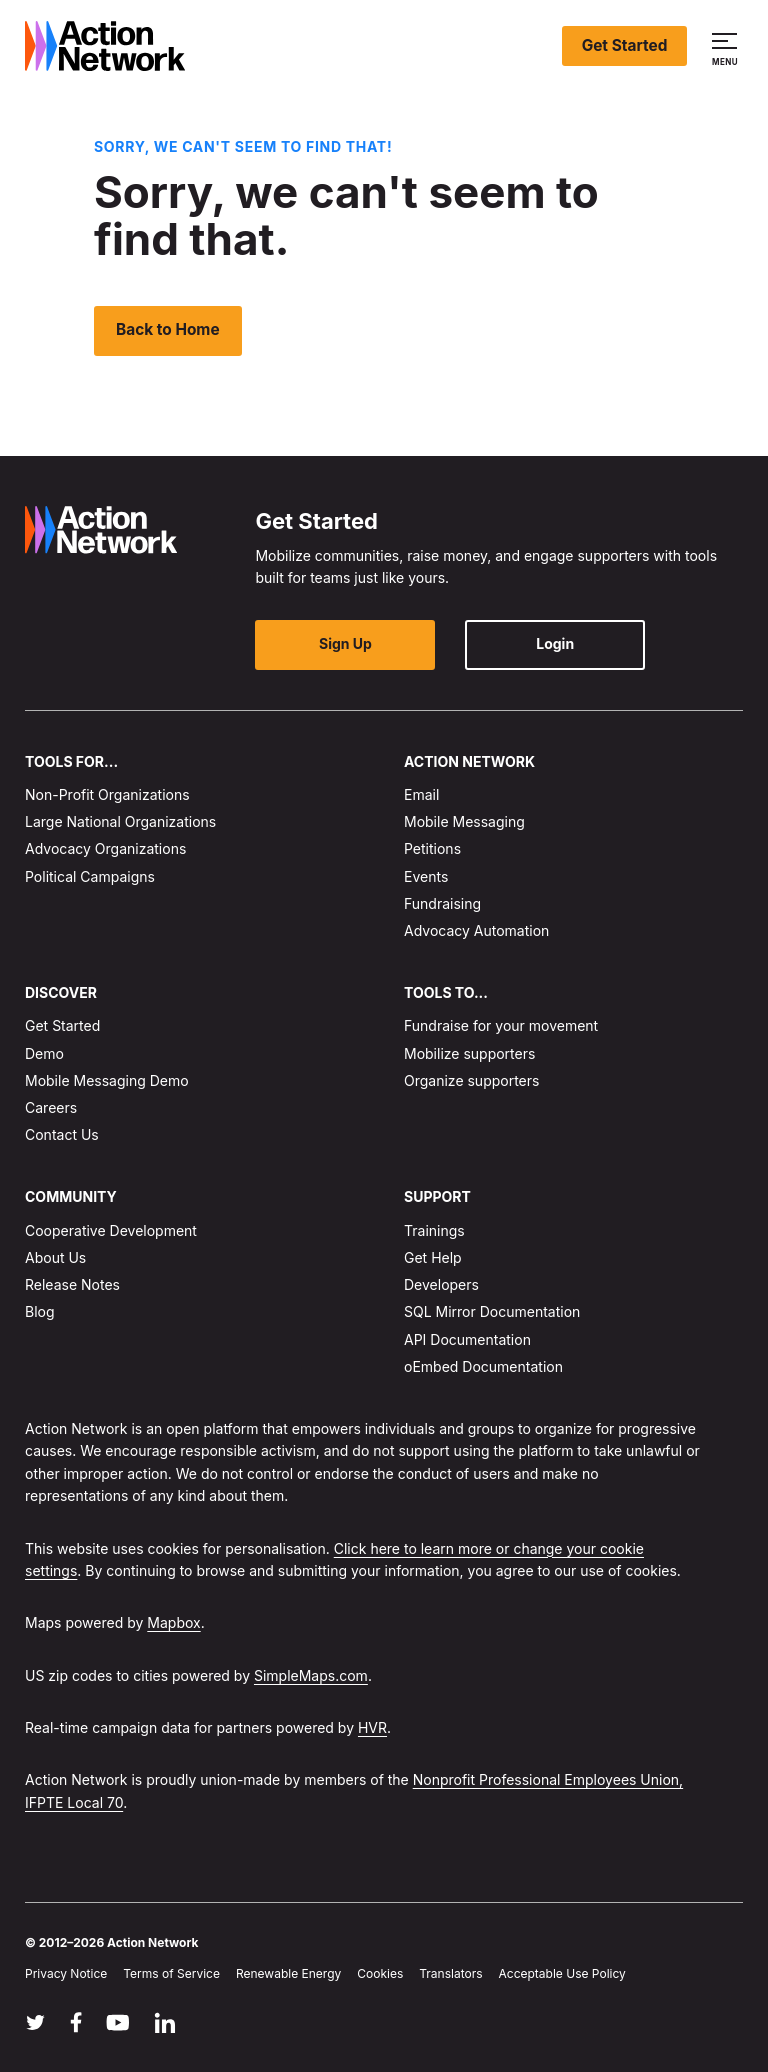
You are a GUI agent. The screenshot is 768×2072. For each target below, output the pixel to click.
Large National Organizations (120, 821)
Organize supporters (471, 1080)
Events (426, 875)
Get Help (433, 1257)
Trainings (434, 1230)
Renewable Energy (288, 1973)
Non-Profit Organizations (107, 794)
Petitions (432, 848)
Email (421, 794)
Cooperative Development (111, 1230)
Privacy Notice (66, 1973)
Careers (51, 1107)
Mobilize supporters (469, 1052)
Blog (40, 1311)
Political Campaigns (90, 875)
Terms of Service (171, 1973)
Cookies (380, 1973)
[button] (727, 46)
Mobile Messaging (464, 821)
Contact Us (62, 1134)
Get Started (624, 45)
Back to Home (170, 330)
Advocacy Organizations (105, 848)
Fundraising (442, 902)
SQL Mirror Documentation (492, 1311)
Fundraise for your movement (501, 1025)
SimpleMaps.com (311, 1674)
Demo (44, 1052)
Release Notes (72, 1284)
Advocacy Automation (476, 930)
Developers (441, 1284)
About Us (55, 1257)
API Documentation (467, 1338)
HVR (372, 1727)
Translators (450, 1973)
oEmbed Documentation (483, 1365)
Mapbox (173, 1622)
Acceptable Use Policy (562, 1973)
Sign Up (343, 643)
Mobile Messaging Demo (107, 1080)
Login (533, 643)
